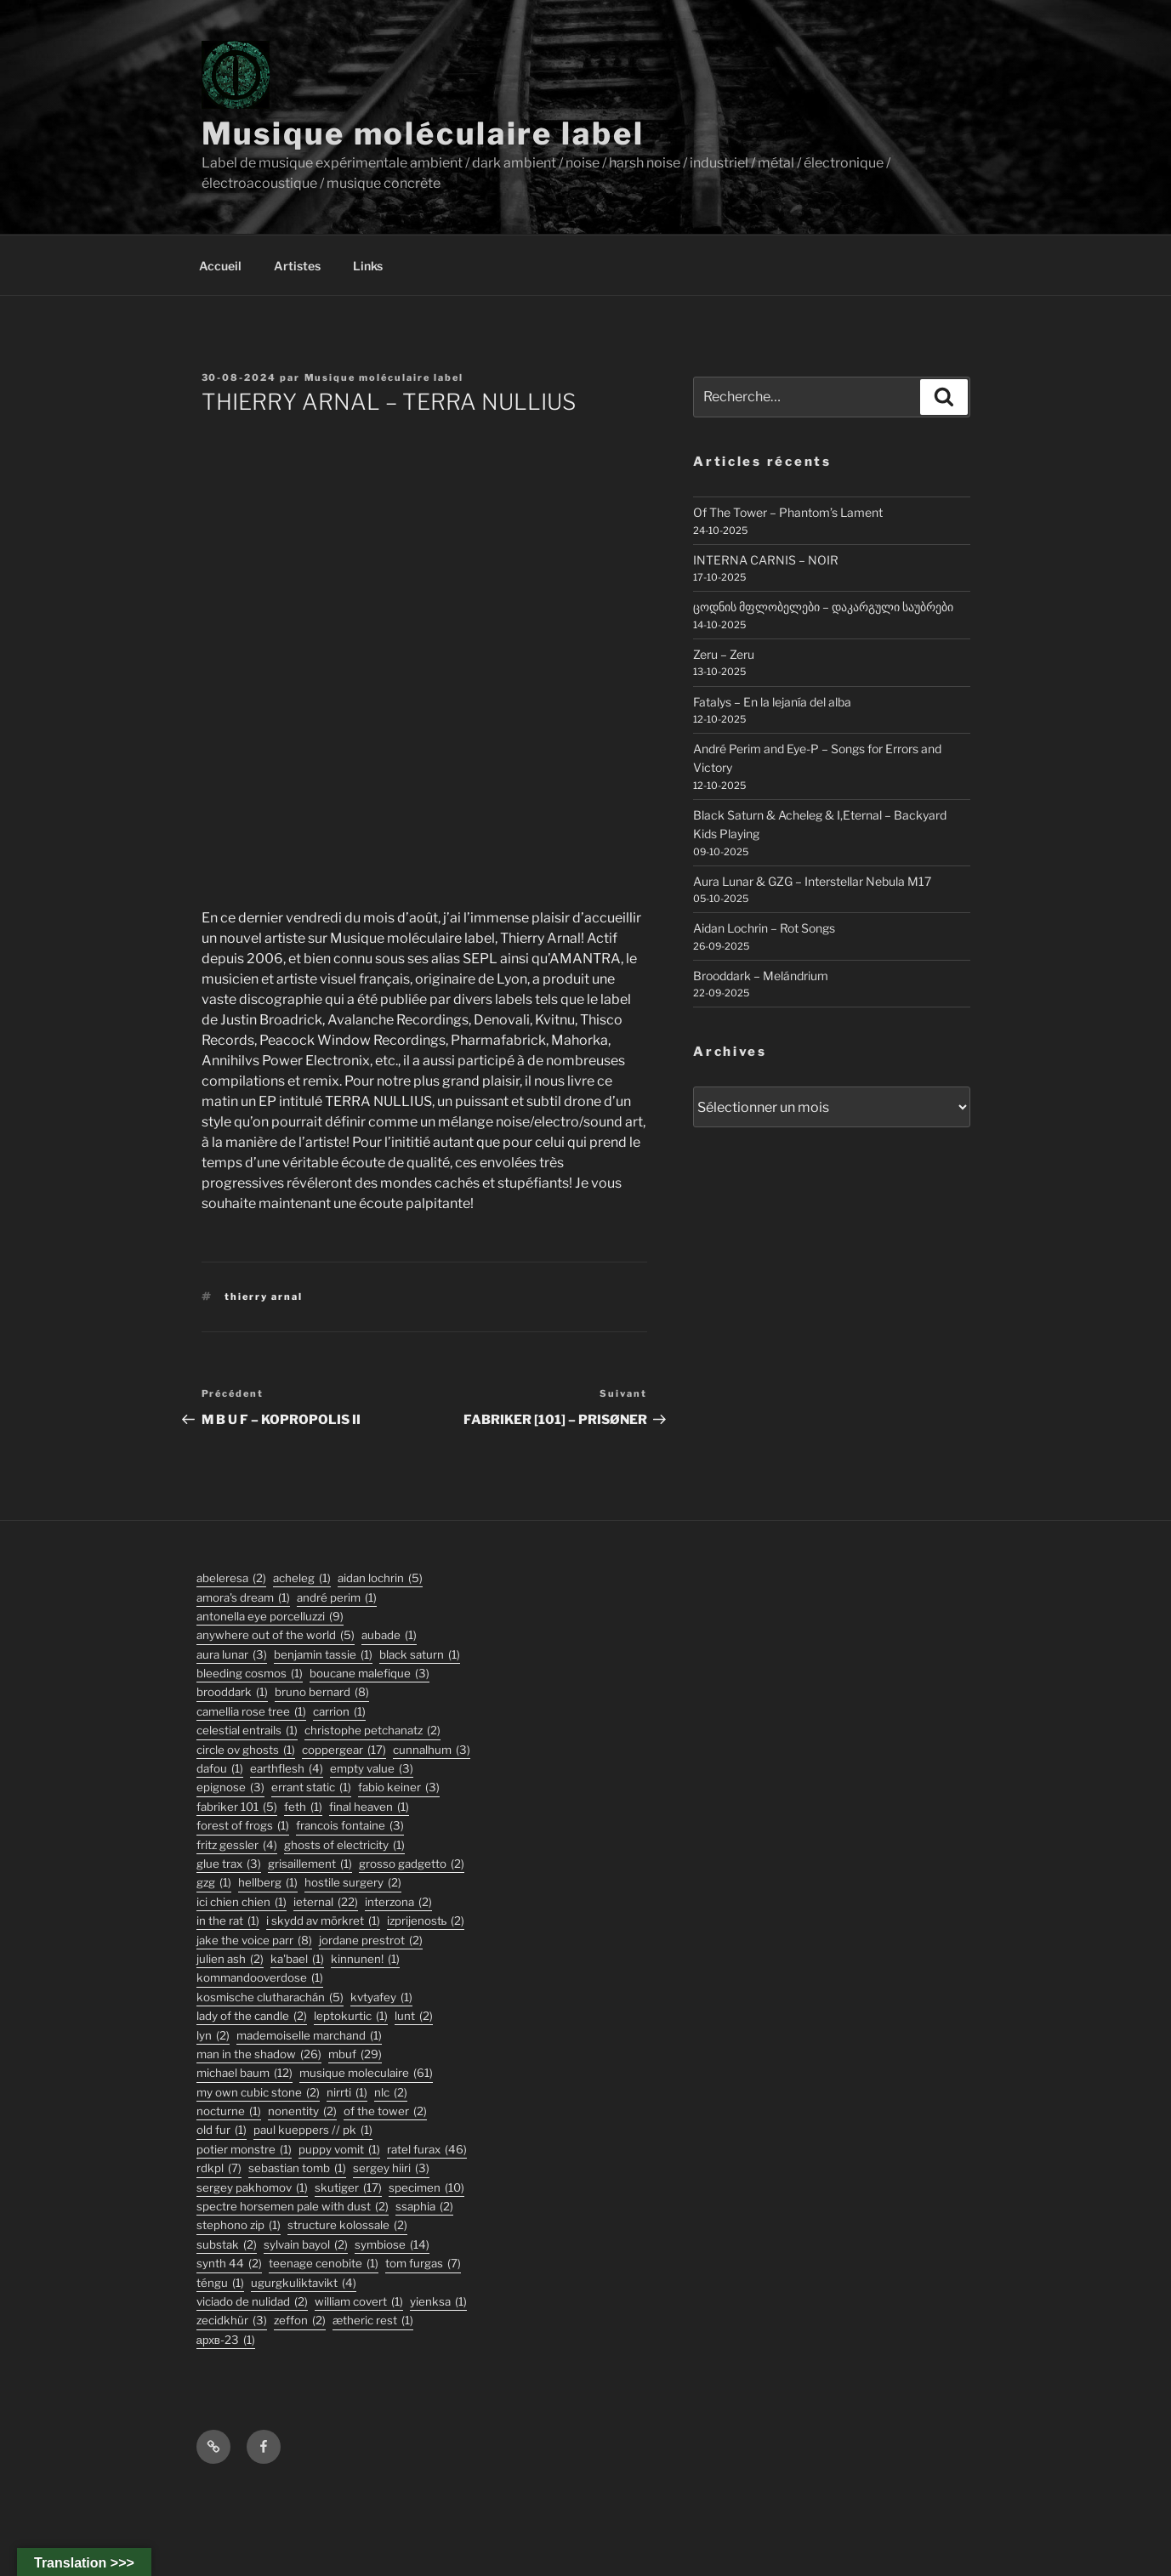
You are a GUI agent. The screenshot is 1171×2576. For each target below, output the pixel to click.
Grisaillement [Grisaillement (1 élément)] (310, 1864)
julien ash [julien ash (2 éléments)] (230, 1959)
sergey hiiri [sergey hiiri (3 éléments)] (391, 2168)
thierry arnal (264, 1296)
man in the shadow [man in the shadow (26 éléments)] (258, 2054)
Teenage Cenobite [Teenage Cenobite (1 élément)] (323, 2263)
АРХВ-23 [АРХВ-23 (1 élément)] (225, 2340)
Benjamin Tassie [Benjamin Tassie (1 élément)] (323, 1655)
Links (368, 265)
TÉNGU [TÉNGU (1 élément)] (220, 2283)
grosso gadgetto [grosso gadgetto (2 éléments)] (411, 1864)
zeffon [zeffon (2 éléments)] (300, 2320)
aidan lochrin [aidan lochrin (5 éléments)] (380, 1578)
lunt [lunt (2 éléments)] (414, 2016)
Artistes (297, 265)
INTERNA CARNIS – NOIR (765, 560)
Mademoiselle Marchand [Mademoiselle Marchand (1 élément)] (309, 2036)
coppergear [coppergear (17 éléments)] (344, 1750)
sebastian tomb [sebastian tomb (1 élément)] (297, 2168)
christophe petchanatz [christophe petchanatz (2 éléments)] (372, 1730)
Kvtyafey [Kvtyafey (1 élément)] (381, 1997)
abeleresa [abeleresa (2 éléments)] (231, 1578)
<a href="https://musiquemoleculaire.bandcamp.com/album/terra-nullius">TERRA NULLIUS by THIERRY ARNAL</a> (424, 659)
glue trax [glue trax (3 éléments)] (228, 1864)
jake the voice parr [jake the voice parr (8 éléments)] (254, 1940)
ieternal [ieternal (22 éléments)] (325, 1902)
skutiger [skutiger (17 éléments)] (348, 2188)
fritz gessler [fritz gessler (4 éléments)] (236, 1845)
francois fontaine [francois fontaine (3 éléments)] (350, 1826)
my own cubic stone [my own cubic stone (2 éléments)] (258, 2093)
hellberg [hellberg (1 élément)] (268, 1883)
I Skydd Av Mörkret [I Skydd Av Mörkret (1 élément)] (323, 1921)
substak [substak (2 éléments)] (226, 2245)
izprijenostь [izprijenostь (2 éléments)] (426, 1921)
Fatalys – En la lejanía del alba (772, 702)
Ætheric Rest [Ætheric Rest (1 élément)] (373, 2320)
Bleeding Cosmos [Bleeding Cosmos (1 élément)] (249, 1673)
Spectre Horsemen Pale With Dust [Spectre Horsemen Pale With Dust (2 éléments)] (292, 2207)
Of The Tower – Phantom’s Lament (788, 512)
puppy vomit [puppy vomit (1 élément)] (339, 2150)
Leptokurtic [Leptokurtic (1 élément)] (351, 2016)
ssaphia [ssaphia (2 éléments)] (424, 2207)
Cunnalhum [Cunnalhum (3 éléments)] (431, 1750)
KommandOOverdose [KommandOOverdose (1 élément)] (259, 1978)
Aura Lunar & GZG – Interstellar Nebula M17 (812, 881)
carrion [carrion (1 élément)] (339, 1712)
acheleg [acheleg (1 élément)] (302, 1578)
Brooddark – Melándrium (760, 975)
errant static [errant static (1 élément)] (311, 1787)
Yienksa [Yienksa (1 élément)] (438, 2302)
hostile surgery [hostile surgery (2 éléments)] (352, 1883)
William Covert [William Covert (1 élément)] (359, 2302)
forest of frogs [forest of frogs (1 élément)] (242, 1826)
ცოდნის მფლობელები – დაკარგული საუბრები (823, 606)
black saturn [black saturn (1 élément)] (419, 1655)
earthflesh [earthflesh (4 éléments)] (286, 1769)
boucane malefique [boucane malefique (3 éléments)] (369, 1673)
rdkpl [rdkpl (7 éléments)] (219, 2168)
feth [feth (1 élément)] (303, 1807)
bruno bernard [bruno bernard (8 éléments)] (322, 1692)
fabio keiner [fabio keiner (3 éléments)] (399, 1787)
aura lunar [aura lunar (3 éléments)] (231, 1655)
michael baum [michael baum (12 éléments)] (244, 2073)
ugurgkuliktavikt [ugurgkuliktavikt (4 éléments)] (303, 2283)
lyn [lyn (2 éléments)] (213, 2036)
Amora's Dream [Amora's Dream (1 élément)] (243, 1598)
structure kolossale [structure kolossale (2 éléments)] (347, 2225)
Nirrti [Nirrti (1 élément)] (347, 2093)
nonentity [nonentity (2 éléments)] (302, 2111)
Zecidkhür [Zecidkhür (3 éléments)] (231, 2320)
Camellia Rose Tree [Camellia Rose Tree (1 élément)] (251, 1712)
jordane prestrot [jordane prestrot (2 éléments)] (371, 1940)
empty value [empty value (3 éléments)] (371, 1769)
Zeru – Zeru (723, 654)
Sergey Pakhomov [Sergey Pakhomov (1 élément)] (252, 2188)
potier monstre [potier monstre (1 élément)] (244, 2150)
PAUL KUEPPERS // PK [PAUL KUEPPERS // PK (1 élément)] (312, 2130)
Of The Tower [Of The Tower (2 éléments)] (385, 2111)
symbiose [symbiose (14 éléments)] (392, 2245)
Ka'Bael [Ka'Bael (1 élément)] (297, 1959)
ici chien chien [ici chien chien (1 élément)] (241, 1902)
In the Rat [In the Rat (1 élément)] (227, 1921)
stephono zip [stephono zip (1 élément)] (238, 2225)
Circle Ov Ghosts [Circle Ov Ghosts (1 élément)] (245, 1750)
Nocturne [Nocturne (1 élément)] (228, 2111)
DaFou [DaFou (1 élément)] (219, 1769)
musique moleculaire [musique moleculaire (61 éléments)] (366, 2073)
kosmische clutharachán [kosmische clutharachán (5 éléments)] (270, 1997)
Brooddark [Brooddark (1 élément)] (232, 1692)
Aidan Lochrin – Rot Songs (764, 928)
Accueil (220, 265)
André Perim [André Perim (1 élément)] (337, 1598)
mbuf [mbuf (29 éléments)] (355, 2054)
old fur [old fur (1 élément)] (221, 2130)
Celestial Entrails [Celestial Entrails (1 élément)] (247, 1730)
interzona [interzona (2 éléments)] (398, 1902)
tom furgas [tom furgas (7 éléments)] (423, 2263)
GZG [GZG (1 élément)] (213, 1883)
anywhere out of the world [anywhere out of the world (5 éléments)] (275, 1635)
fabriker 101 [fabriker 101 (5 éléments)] (236, 1807)
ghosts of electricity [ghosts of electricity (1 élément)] (344, 1845)
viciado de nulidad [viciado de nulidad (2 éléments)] (252, 2302)
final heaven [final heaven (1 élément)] (369, 1807)
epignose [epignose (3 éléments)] (230, 1787)
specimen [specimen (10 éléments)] (426, 2188)
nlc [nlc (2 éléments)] (390, 2093)
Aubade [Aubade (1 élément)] (389, 1635)
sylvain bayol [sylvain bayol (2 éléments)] (306, 2245)
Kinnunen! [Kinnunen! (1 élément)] (365, 1959)
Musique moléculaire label (423, 133)
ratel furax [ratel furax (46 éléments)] (427, 2150)
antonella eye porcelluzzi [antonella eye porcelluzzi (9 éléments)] (270, 1617)
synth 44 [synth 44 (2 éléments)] (229, 2263)
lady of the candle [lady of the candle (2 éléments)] (251, 2016)
